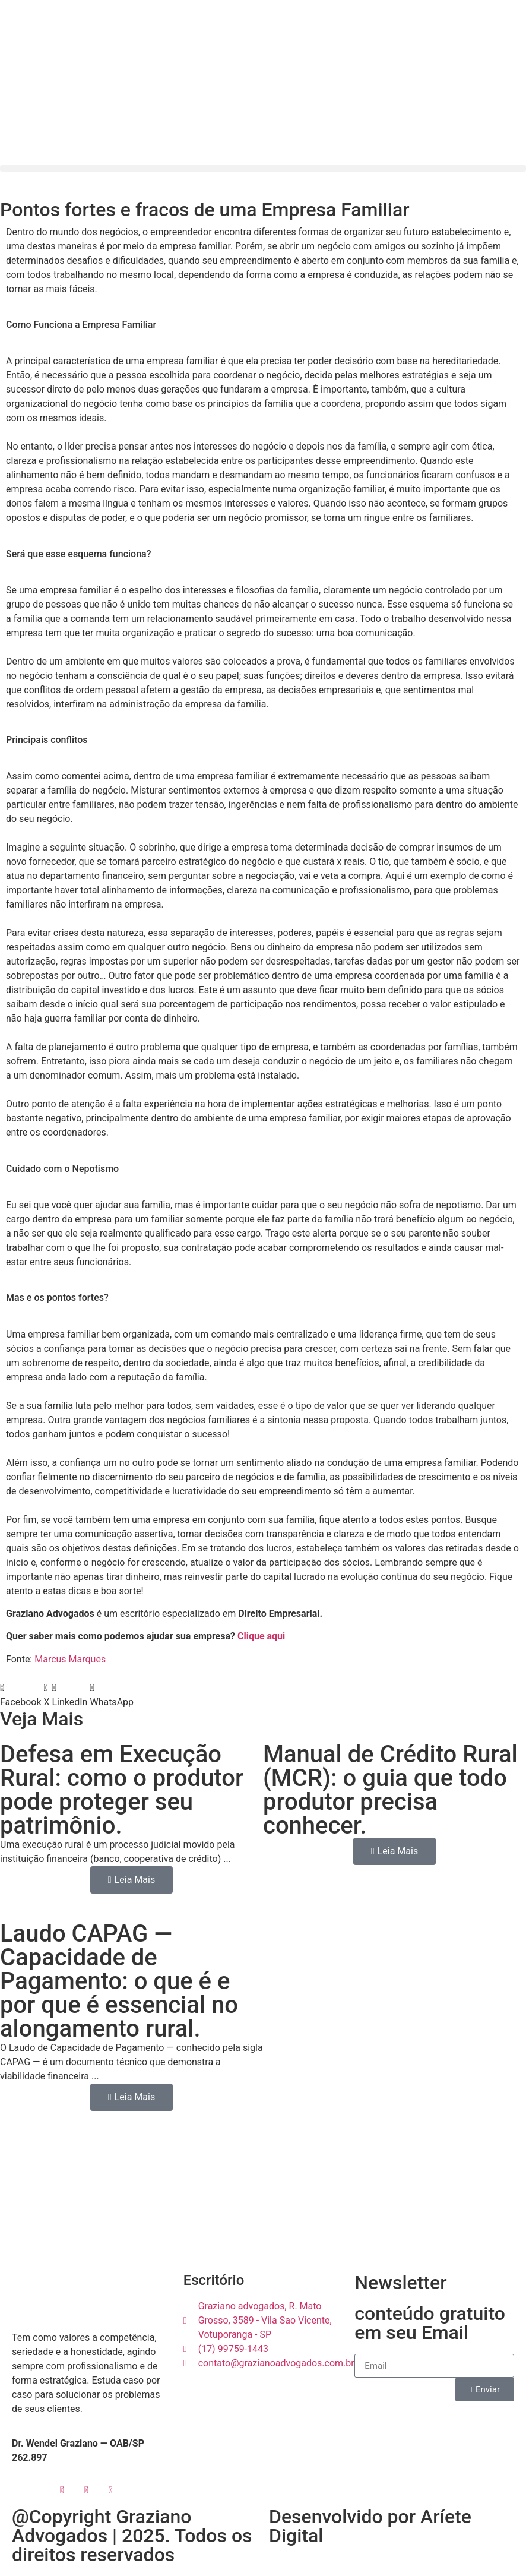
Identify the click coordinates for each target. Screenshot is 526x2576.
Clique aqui (261, 1636)
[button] (263, 168)
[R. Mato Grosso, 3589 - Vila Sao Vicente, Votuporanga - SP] (263, 2198)
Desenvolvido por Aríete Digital (370, 2526)
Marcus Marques (70, 1659)
